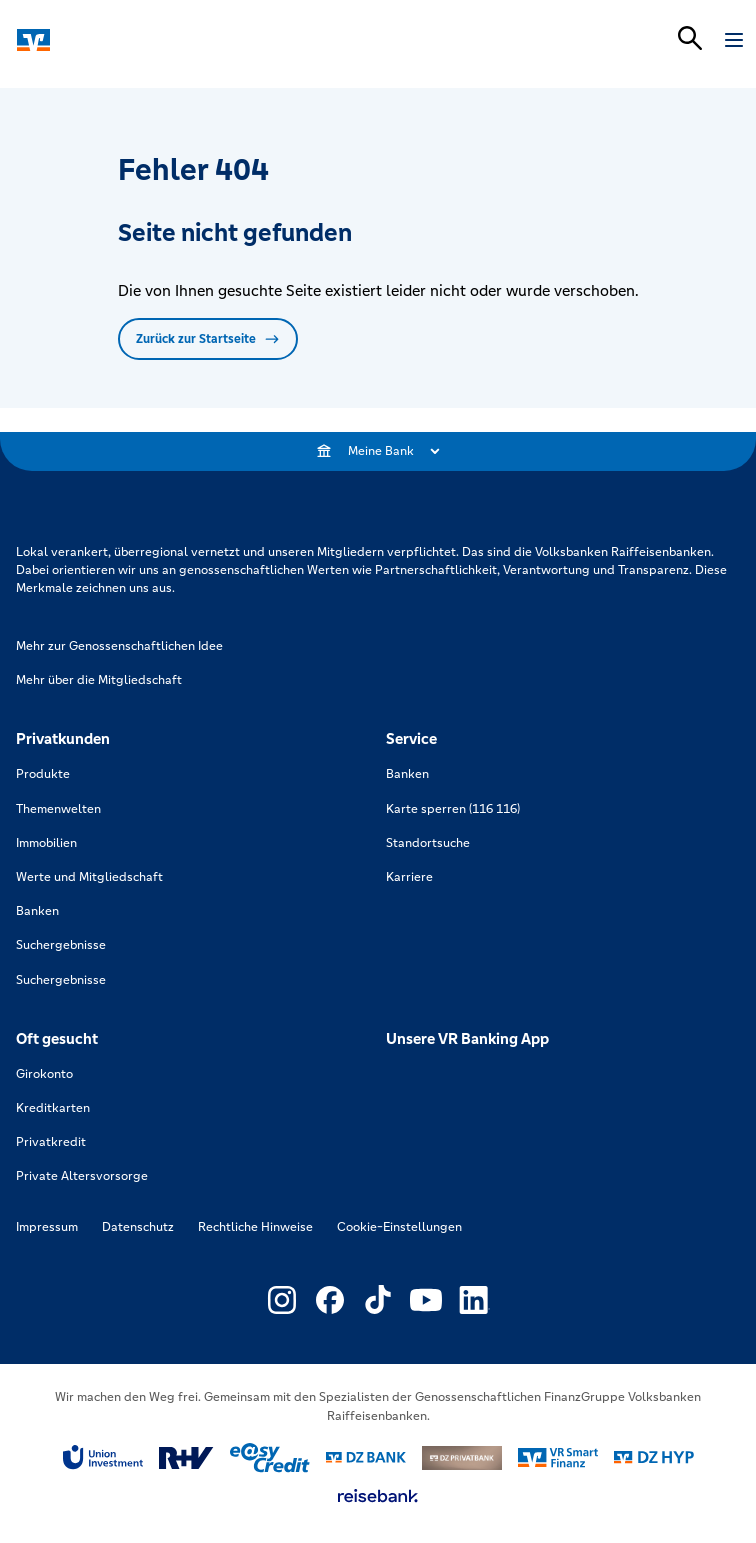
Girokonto (44, 1074)
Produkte (43, 774)
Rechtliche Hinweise (255, 1227)
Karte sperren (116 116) (453, 809)
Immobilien (46, 843)
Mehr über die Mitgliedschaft (99, 680)
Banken (37, 911)
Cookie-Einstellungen (399, 1227)
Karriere (409, 877)
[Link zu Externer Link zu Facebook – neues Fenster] (330, 1300)
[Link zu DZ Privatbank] (462, 1458)
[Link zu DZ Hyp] (654, 1457)
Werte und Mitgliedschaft (89, 877)
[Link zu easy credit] (270, 1458)
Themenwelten (58, 809)
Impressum (47, 1227)
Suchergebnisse (61, 945)
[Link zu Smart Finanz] (558, 1458)
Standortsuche (428, 843)
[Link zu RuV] (186, 1458)
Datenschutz (138, 1227)
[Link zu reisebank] (378, 1496)
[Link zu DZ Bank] (366, 1457)
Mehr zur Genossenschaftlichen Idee (119, 646)
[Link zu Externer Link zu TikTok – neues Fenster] (378, 1300)
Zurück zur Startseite (208, 339)
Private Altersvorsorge (82, 1176)
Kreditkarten (53, 1108)
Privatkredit (51, 1142)
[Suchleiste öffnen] (690, 38)
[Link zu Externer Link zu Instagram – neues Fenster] (282, 1300)
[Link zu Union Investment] (103, 1457)
